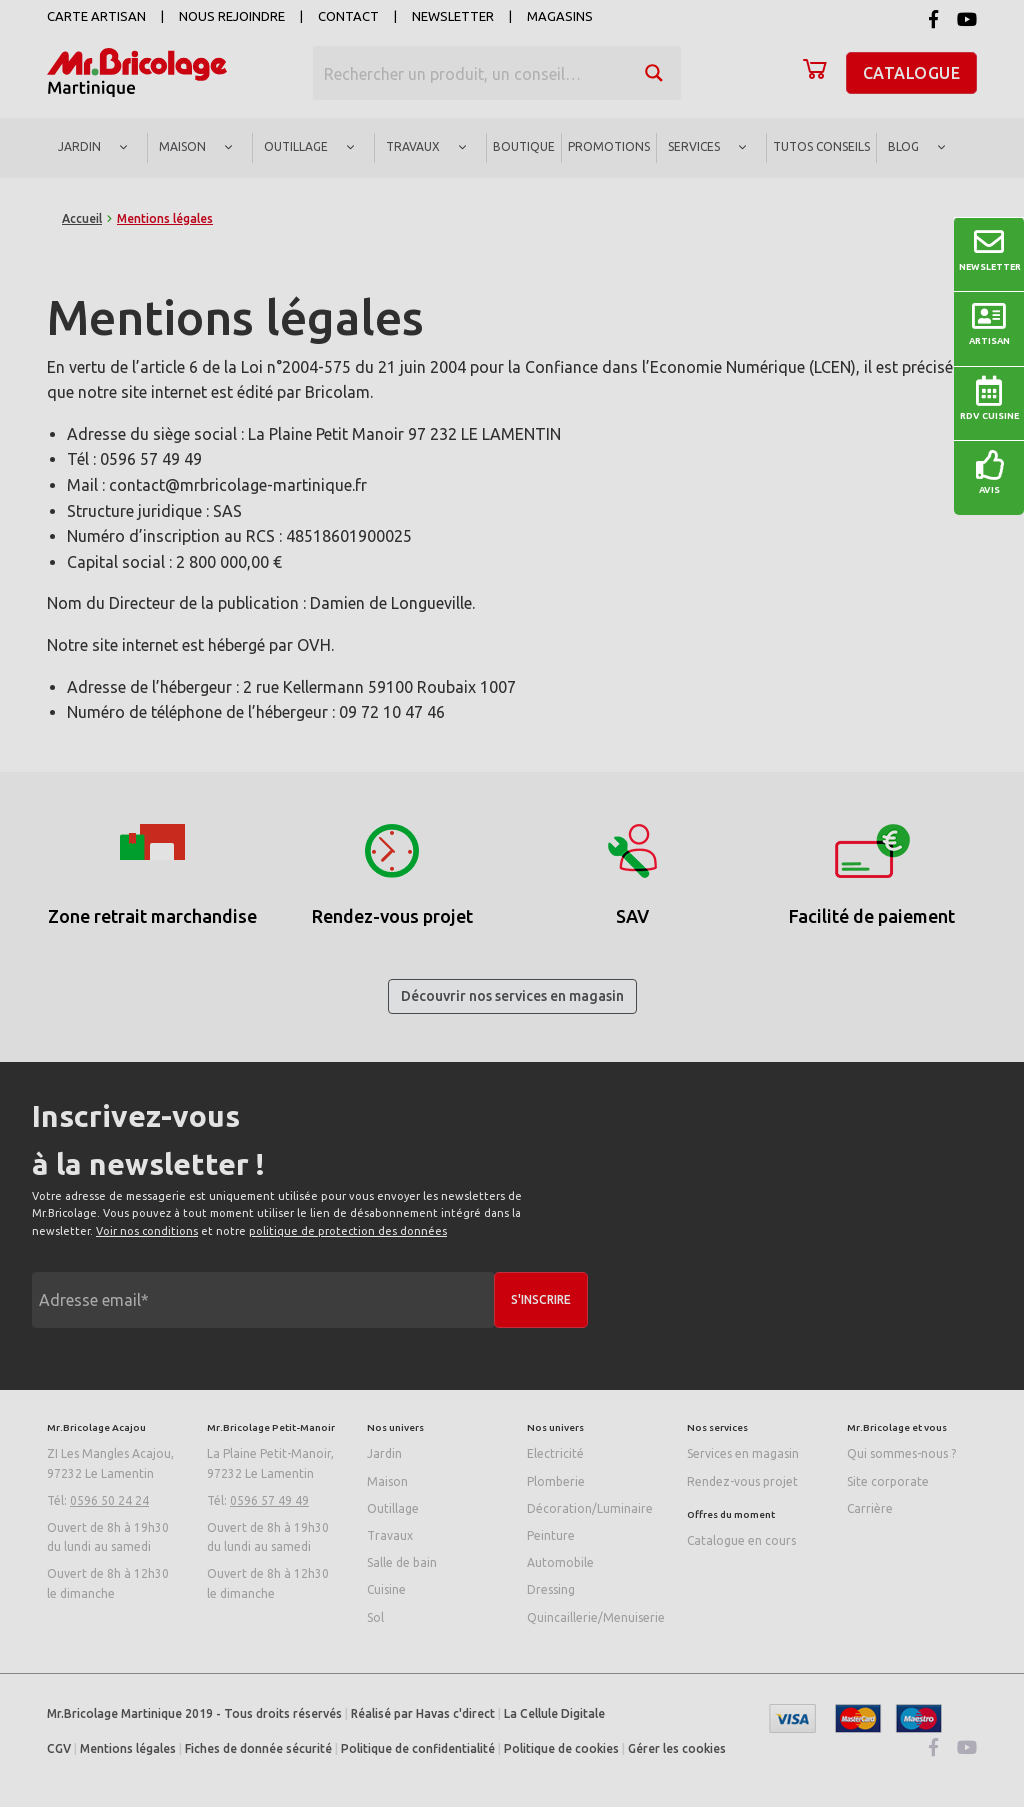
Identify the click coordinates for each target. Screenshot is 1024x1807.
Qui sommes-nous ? (901, 1453)
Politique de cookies (561, 1748)
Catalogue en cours (741, 1540)
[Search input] (471, 73)
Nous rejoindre (232, 16)
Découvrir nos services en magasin (512, 996)
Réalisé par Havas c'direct (423, 1713)
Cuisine (386, 1589)
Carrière (870, 1508)
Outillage (393, 1508)
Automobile (560, 1562)
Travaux (390, 1535)
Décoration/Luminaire (590, 1508)
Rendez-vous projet (742, 1481)
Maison (387, 1481)
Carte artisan (96, 16)
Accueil (82, 218)
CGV (59, 1748)
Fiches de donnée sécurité (258, 1748)
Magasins (560, 16)
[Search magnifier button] (654, 73)
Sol (375, 1617)
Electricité (555, 1453)
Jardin (384, 1453)
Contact (348, 16)
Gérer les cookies (677, 1748)
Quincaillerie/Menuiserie (596, 1617)
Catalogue (912, 73)
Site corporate (888, 1481)
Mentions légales (128, 1748)
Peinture (551, 1535)
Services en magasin (743, 1453)
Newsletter (453, 16)
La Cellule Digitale (554, 1713)
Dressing (551, 1589)
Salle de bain (402, 1562)
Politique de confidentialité (418, 1748)
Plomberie (556, 1481)
